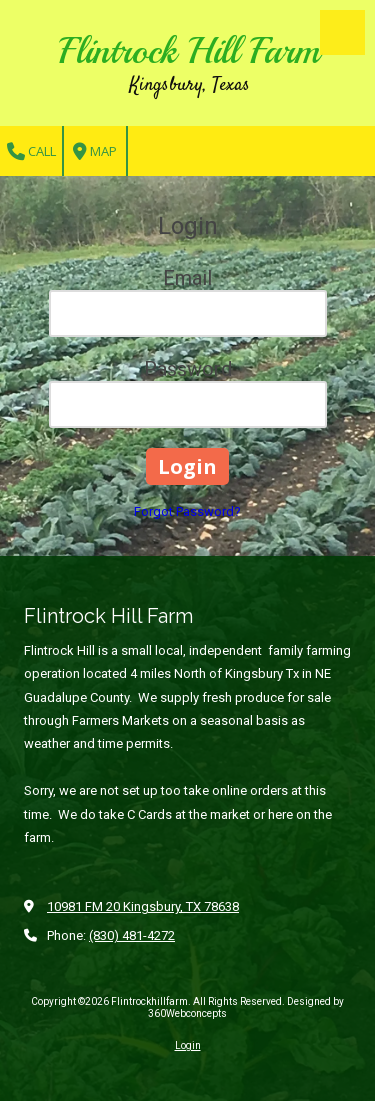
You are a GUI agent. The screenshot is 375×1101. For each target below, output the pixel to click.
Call (31, 151)
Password (188, 369)
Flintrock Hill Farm (189, 50)
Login (188, 1045)
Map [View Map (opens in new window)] (95, 151)
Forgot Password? (187, 511)
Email (187, 278)
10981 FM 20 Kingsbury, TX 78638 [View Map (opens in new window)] (143, 906)
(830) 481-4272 (132, 935)
